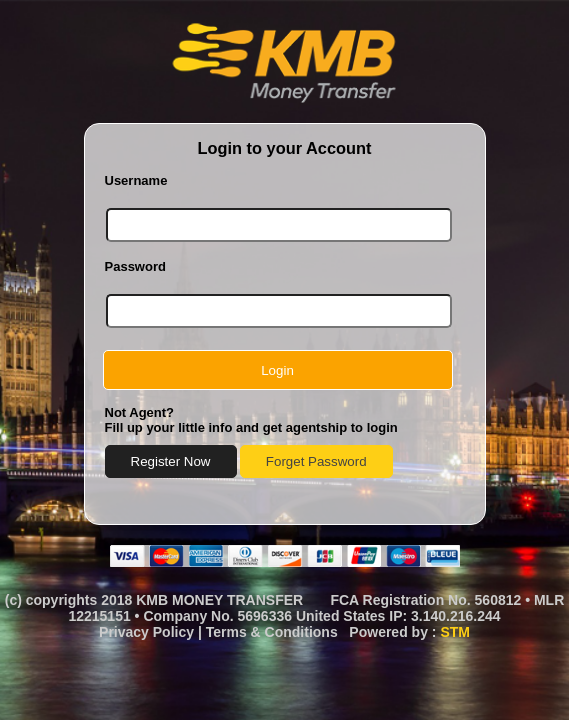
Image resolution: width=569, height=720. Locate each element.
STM (455, 632)
